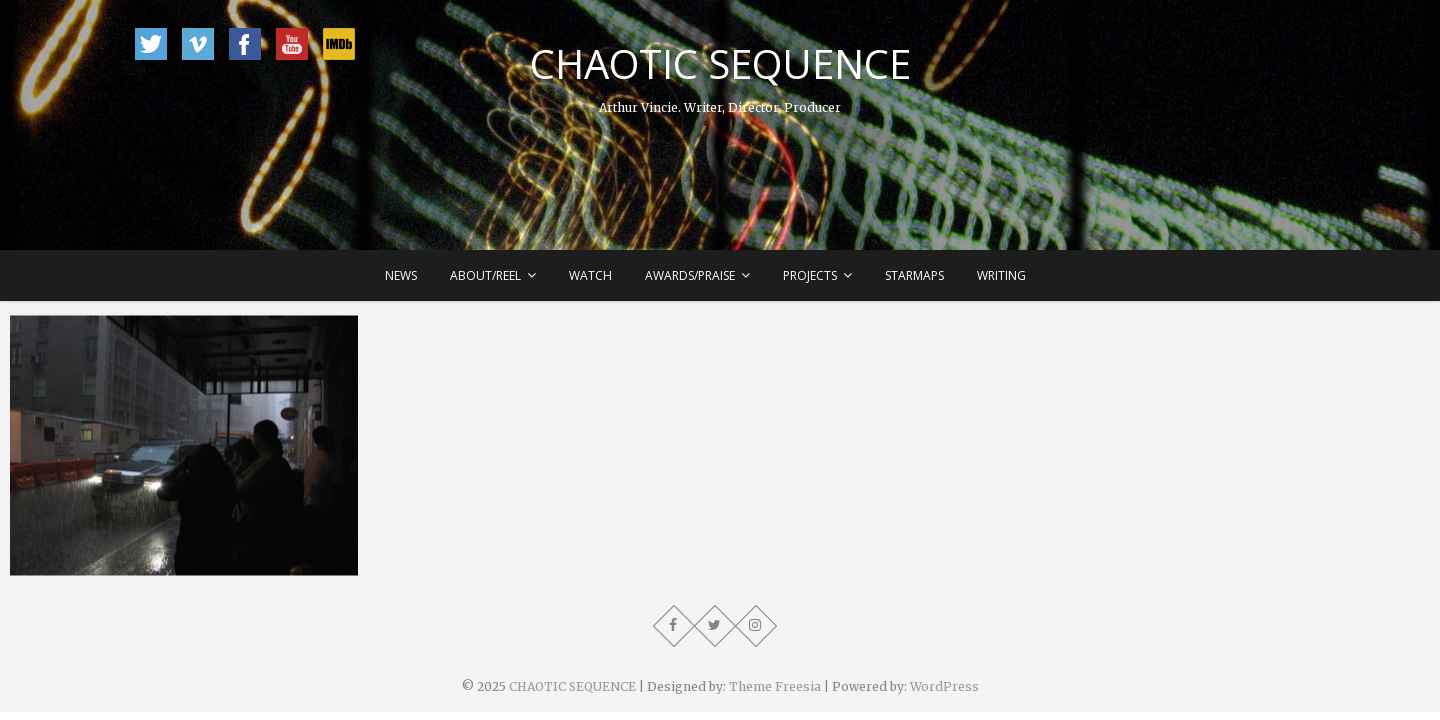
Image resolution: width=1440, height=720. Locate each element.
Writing (1001, 275)
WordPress (944, 686)
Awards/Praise (690, 275)
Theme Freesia (775, 686)
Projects (810, 275)
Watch (590, 275)
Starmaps (914, 275)
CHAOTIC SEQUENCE (720, 64)
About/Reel (485, 275)
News (401, 275)
